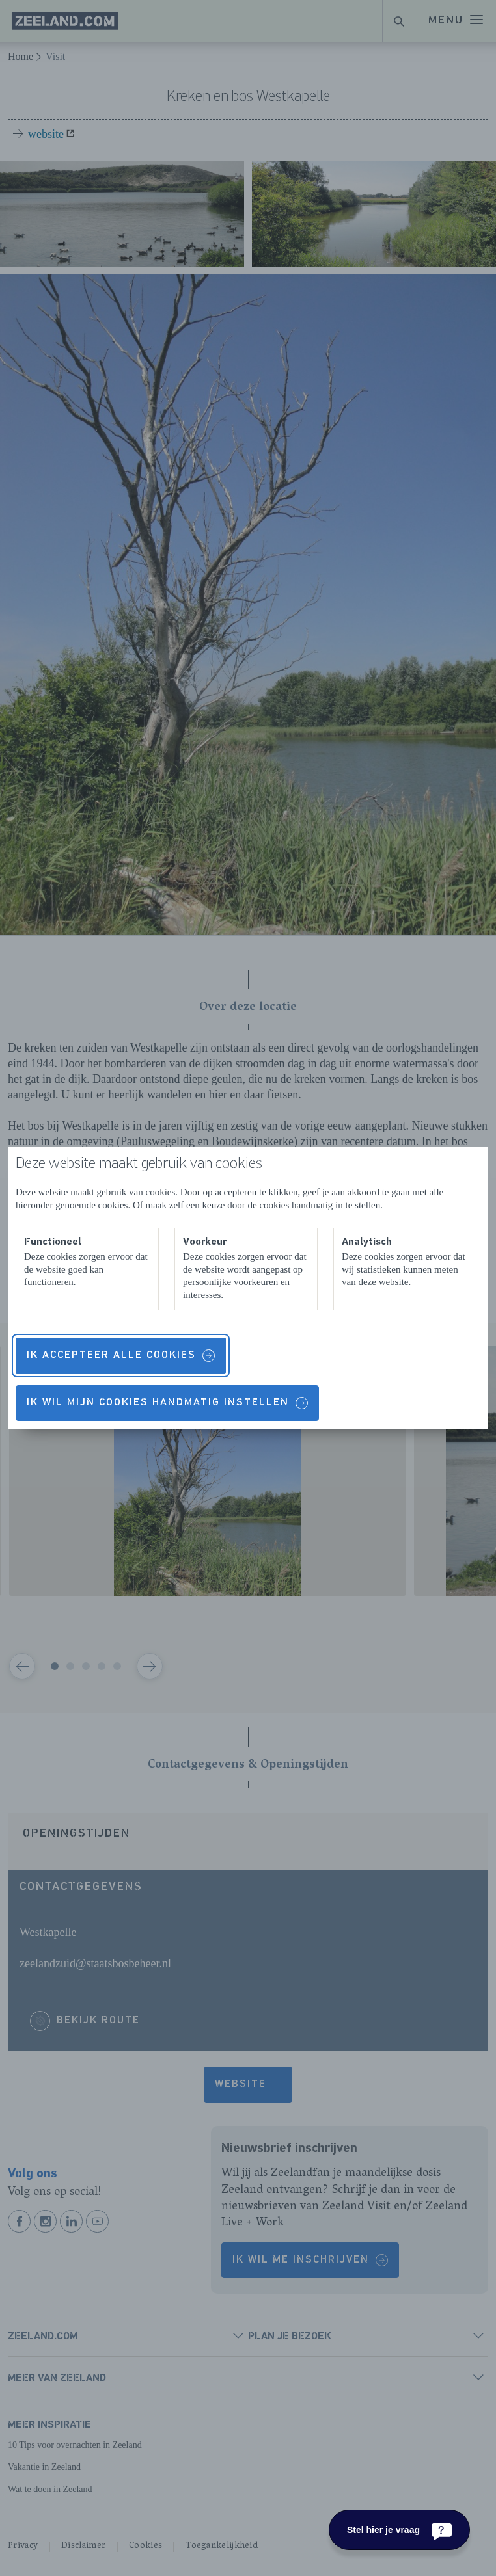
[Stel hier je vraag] (399, 2530)
